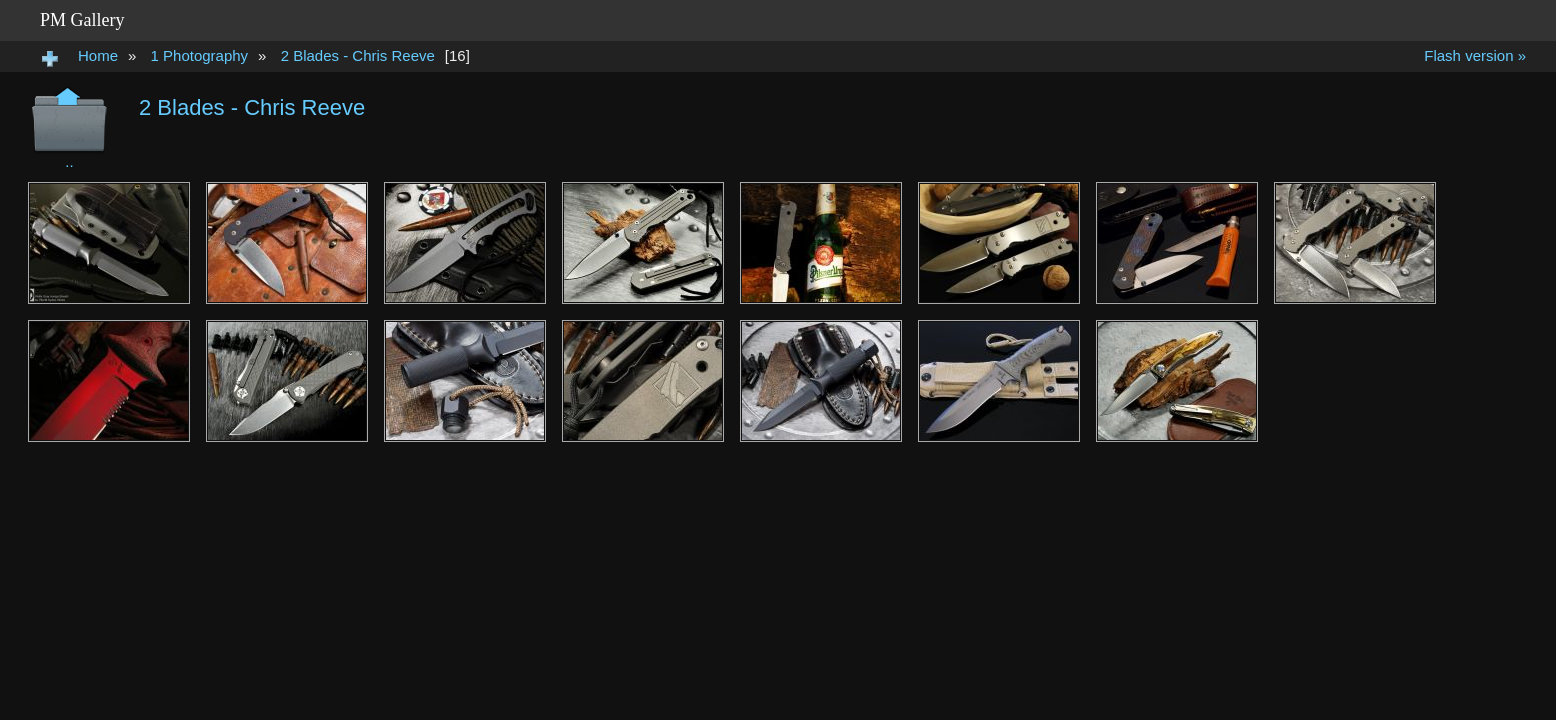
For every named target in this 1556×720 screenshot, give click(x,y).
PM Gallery (82, 20)
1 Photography (200, 55)
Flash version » (1475, 55)
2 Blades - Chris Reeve (358, 55)
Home (98, 55)
